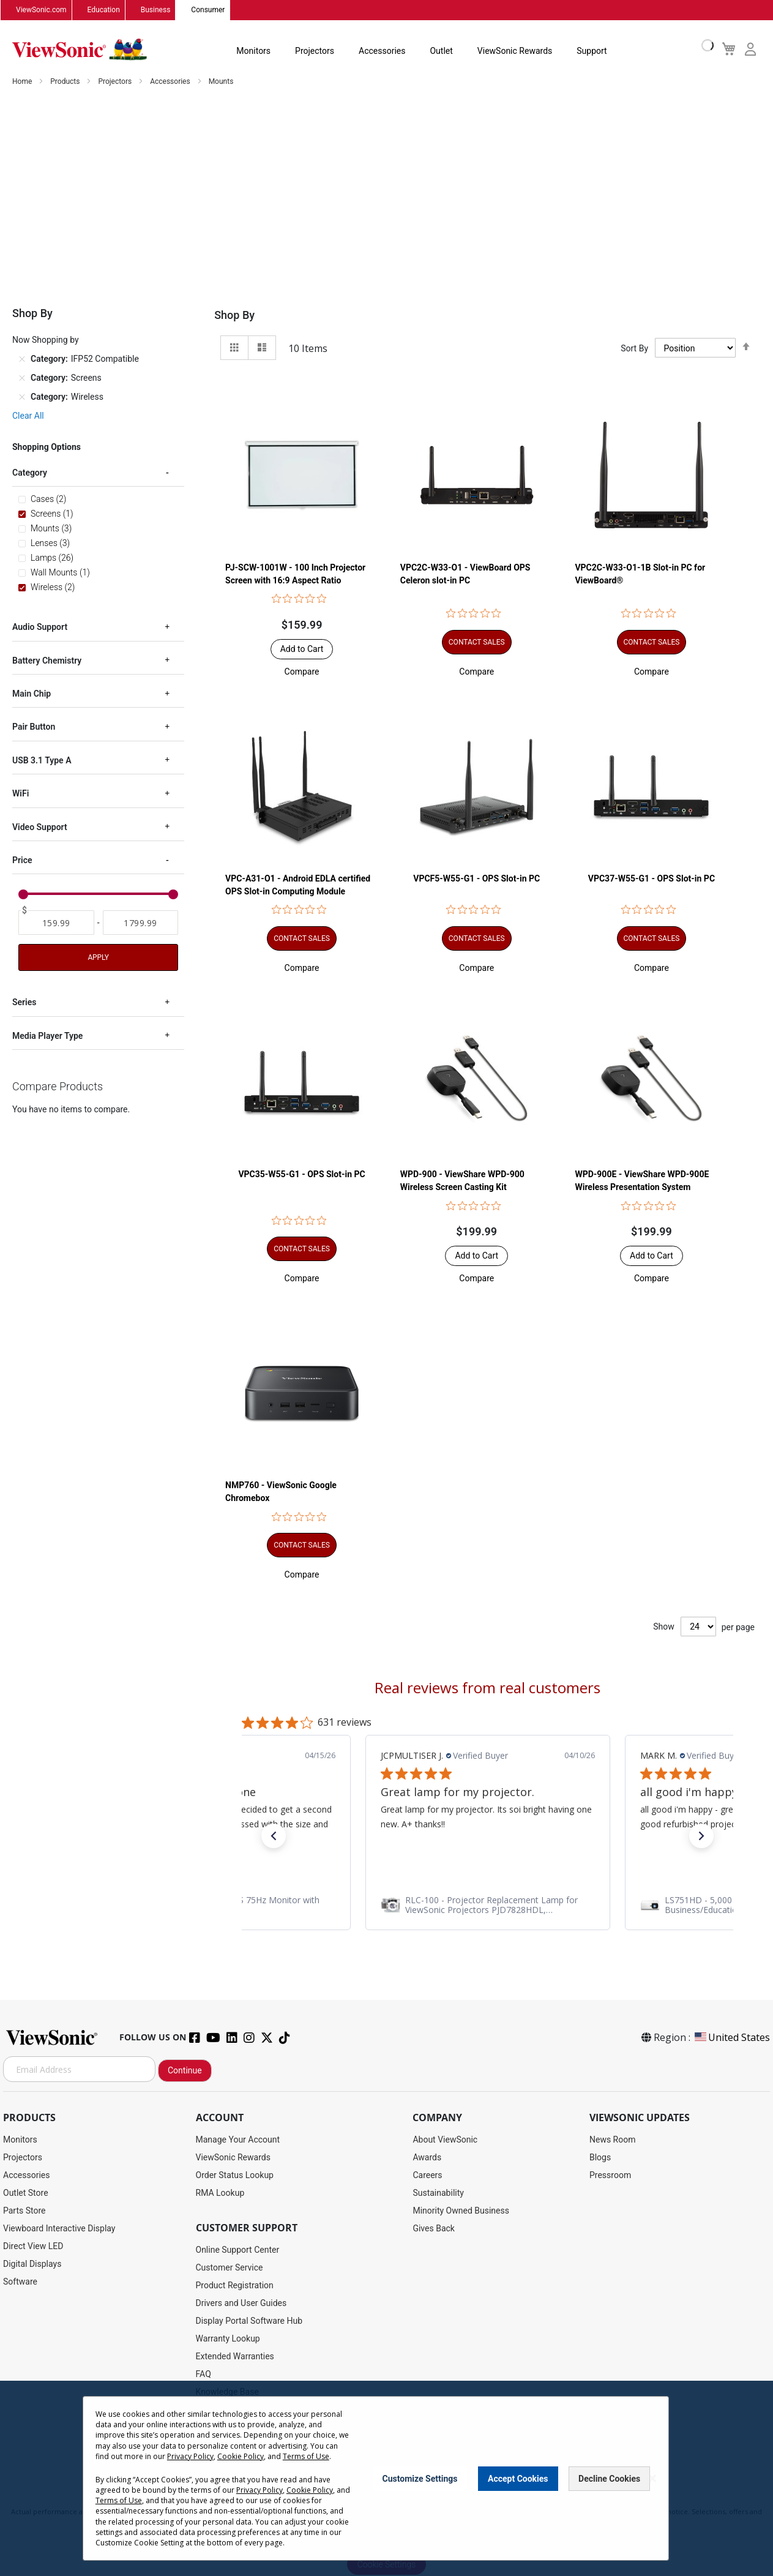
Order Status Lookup (235, 2176)
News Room (612, 2140)
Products (65, 82)
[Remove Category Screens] (22, 378)
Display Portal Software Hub (249, 2321)
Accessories (382, 51)
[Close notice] (652, 2478)
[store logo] (79, 50)
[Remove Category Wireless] (22, 397)
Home (23, 82)
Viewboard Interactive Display (59, 2229)
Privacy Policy (190, 2456)
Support (592, 51)
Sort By (634, 348)
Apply (98, 958)
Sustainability (438, 2193)
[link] (489, 1905)
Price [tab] (22, 861)
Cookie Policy (240, 2456)
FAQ (203, 2374)
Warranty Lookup (228, 2339)
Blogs (600, 2158)
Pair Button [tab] (33, 727)
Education (104, 10)
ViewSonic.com (41, 10)
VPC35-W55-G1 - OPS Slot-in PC (301, 1175)
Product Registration (235, 2286)
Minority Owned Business (461, 2211)
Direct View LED (33, 2247)
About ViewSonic (445, 2140)
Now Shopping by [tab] (45, 340)
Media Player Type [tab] (47, 1036)
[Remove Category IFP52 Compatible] (22, 359)
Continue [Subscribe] (185, 2071)
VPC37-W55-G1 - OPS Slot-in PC (651, 878)
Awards (427, 2158)
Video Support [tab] (39, 828)
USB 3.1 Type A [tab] (41, 761)
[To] (141, 923)
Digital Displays (32, 2264)
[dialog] (386, 2478)
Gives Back (434, 2229)
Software (20, 2282)
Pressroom (610, 2176)
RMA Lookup (220, 2193)
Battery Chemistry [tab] (46, 661)
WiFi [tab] (20, 794)
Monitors (253, 51)
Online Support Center (238, 2250)
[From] (56, 923)
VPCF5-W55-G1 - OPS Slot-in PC (476, 878)
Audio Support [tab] (39, 627)
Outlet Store (25, 2193)
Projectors (314, 51)
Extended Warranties (235, 2357)
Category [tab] (29, 473)
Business (156, 10)
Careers (427, 2176)
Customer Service (229, 2268)
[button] (302, 672)
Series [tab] (24, 1003)
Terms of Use (306, 2456)
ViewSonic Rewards (514, 51)
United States (731, 2038)
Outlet (441, 51)
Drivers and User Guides (241, 2303)
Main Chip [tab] (31, 694)
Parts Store (24, 2211)
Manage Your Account (238, 2140)
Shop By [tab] (234, 315)
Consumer (208, 10)
